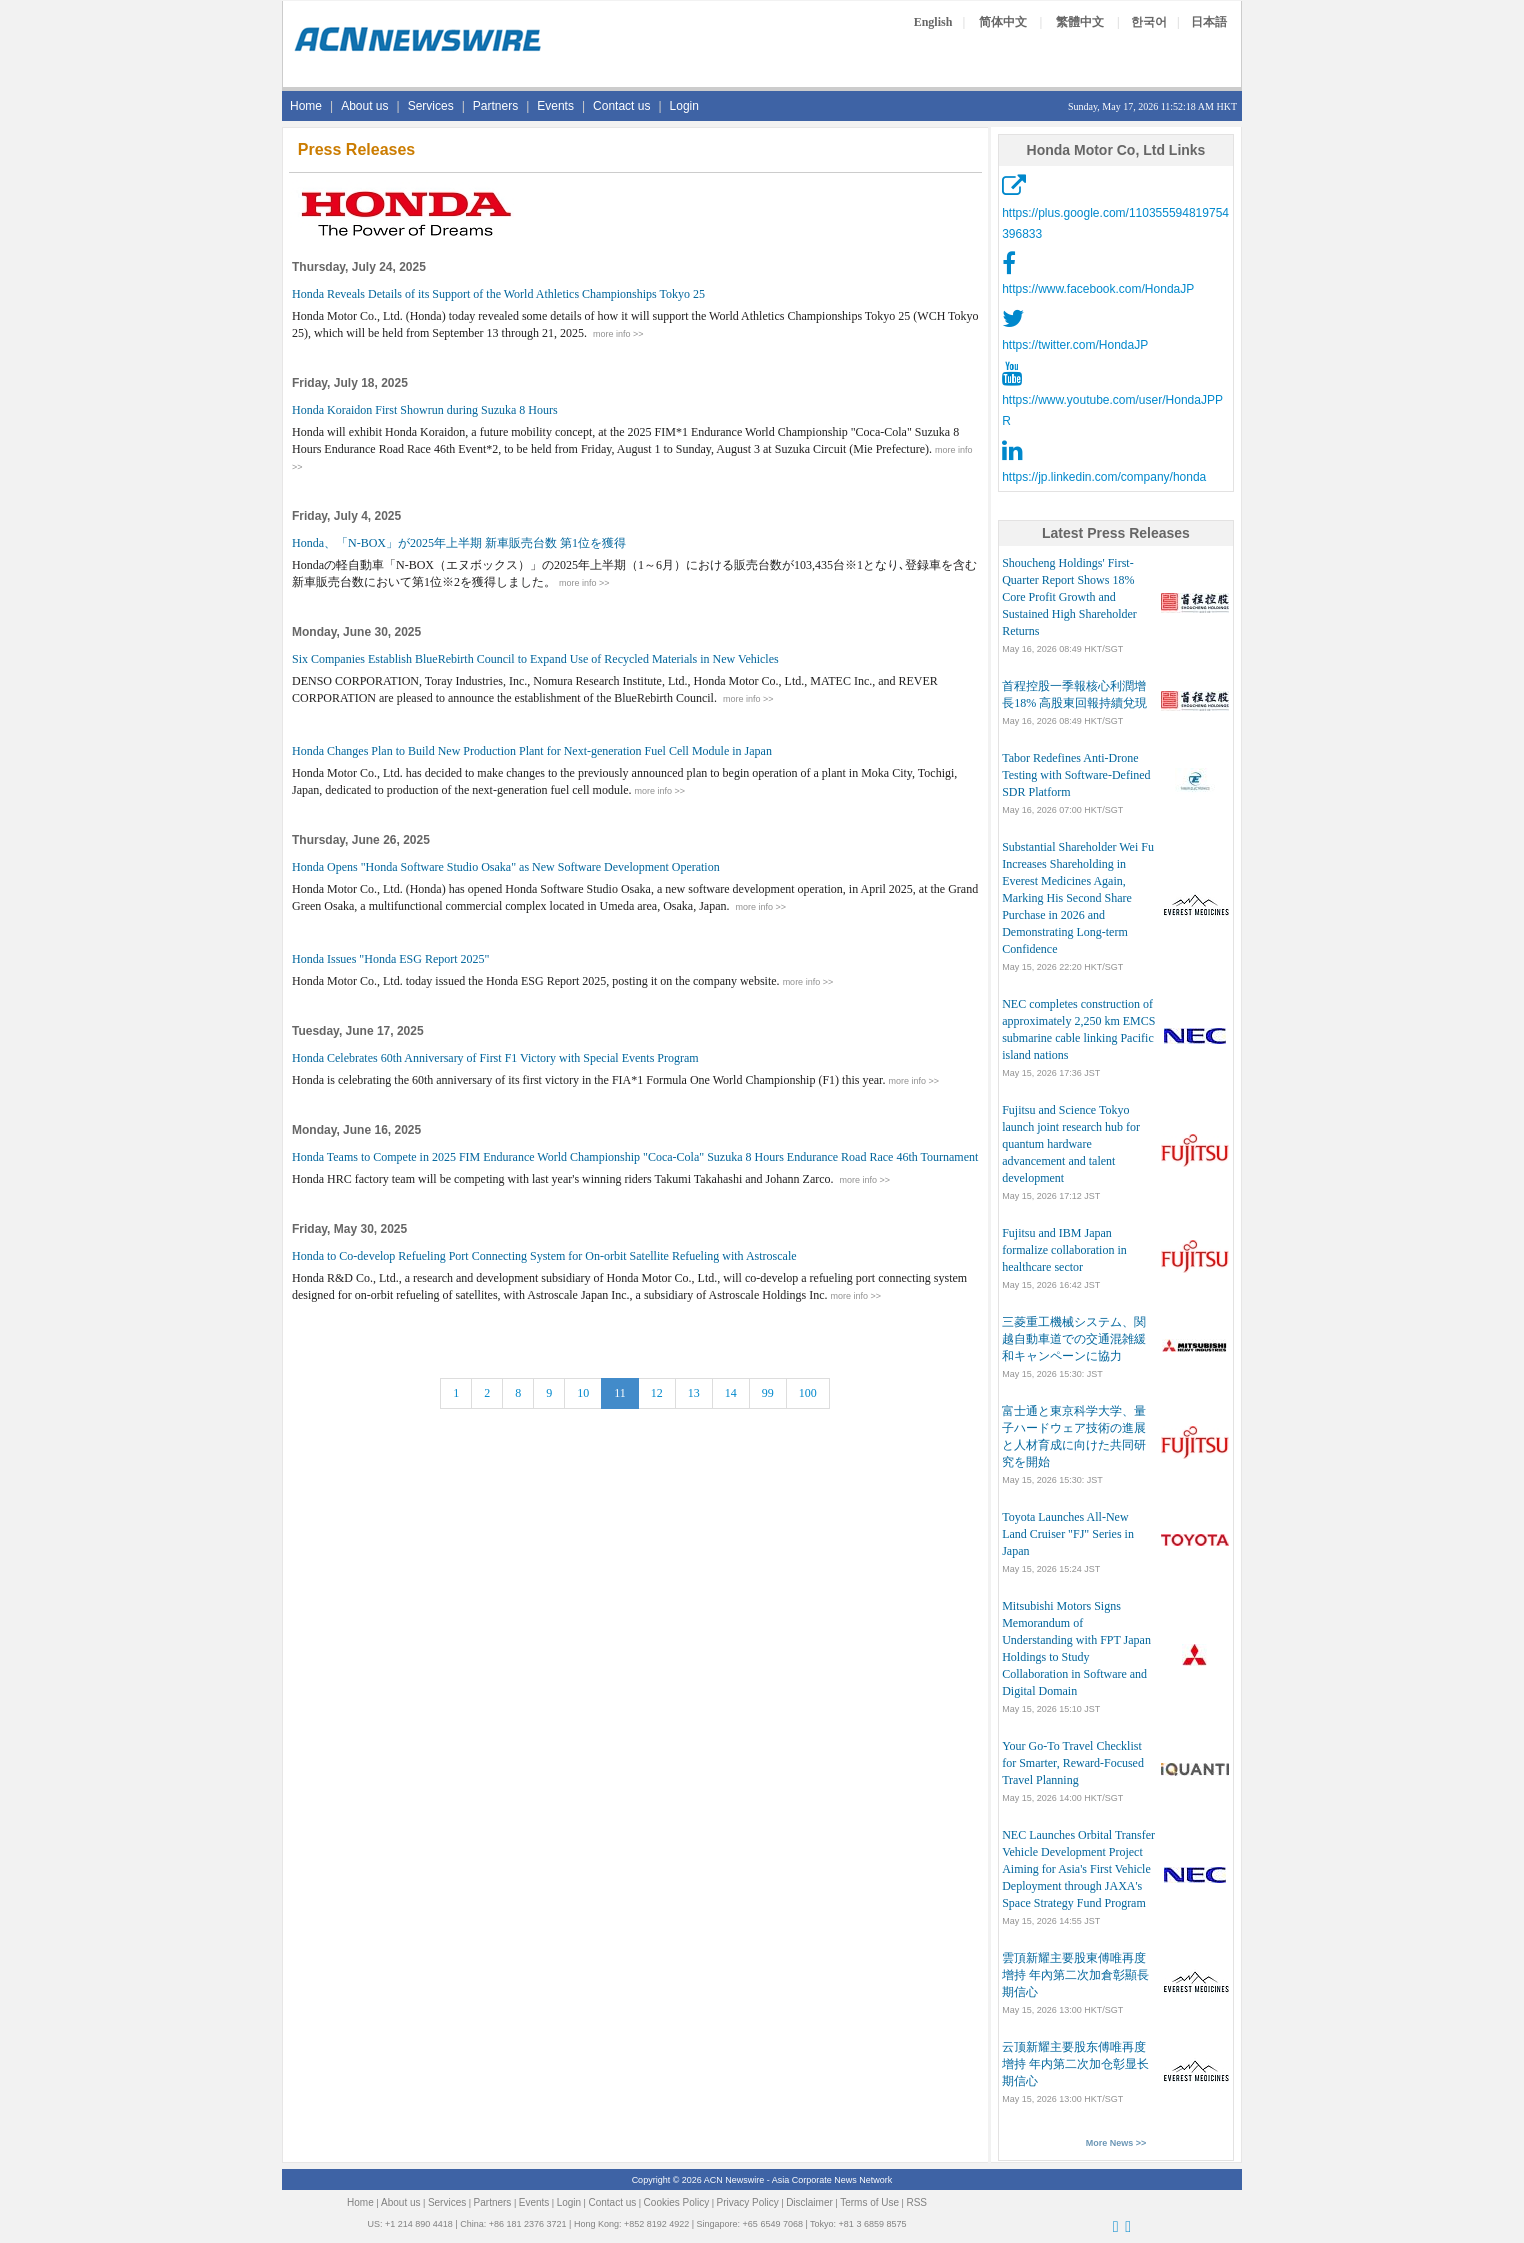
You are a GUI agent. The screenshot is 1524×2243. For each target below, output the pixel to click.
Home (306, 106)
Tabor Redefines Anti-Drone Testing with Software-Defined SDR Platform (1076, 775)
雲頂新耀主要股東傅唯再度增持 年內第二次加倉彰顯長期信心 (1075, 1975)
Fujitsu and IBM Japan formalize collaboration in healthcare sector (1064, 1250)
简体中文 (1003, 22)
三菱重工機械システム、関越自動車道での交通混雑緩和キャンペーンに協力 (1074, 1339)
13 (694, 1393)
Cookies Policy (677, 2202)
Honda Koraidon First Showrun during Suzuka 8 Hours (425, 410)
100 (808, 1393)
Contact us (621, 106)
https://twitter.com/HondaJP (1075, 345)
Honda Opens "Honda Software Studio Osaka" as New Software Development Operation (506, 867)
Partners (495, 106)
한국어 (1149, 22)
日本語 (1209, 22)
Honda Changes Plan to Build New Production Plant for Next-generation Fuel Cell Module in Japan (532, 751)
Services (431, 106)
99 (768, 1393)
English (933, 22)
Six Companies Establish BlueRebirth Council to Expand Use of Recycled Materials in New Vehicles (535, 659)
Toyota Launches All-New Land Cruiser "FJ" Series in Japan (1068, 1534)
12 (657, 1393)
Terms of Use (869, 2202)
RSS (916, 2202)
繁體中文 (1080, 22)
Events (555, 106)
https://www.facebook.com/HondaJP (1098, 289)
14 (731, 1393)
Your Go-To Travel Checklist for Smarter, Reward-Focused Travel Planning (1073, 1763)
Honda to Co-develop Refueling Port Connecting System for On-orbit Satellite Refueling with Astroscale (544, 1256)
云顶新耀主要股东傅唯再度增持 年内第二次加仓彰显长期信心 (1075, 2064)
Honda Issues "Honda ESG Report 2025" (390, 959)
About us (364, 106)
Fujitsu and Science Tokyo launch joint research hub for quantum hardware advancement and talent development (1071, 1144)
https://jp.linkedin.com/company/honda (1104, 477)
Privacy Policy (748, 2202)
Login (684, 106)
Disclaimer (809, 2202)
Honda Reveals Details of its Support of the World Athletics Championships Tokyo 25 (498, 294)
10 (583, 1393)
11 (620, 1393)
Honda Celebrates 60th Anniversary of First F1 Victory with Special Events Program (495, 1058)
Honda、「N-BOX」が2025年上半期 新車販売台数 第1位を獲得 (459, 543)
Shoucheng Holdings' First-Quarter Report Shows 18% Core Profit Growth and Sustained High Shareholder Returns (1069, 597)
